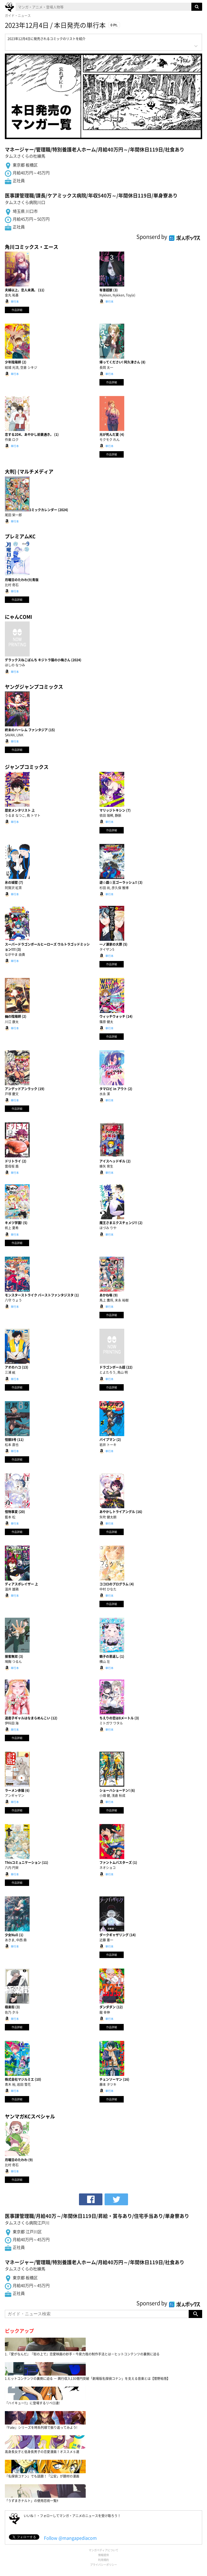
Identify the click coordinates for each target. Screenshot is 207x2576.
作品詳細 (17, 310)
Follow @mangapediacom (70, 2538)
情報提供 (103, 2555)
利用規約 (103, 2560)
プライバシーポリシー (103, 2565)
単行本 (15, 301)
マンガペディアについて (103, 2550)
